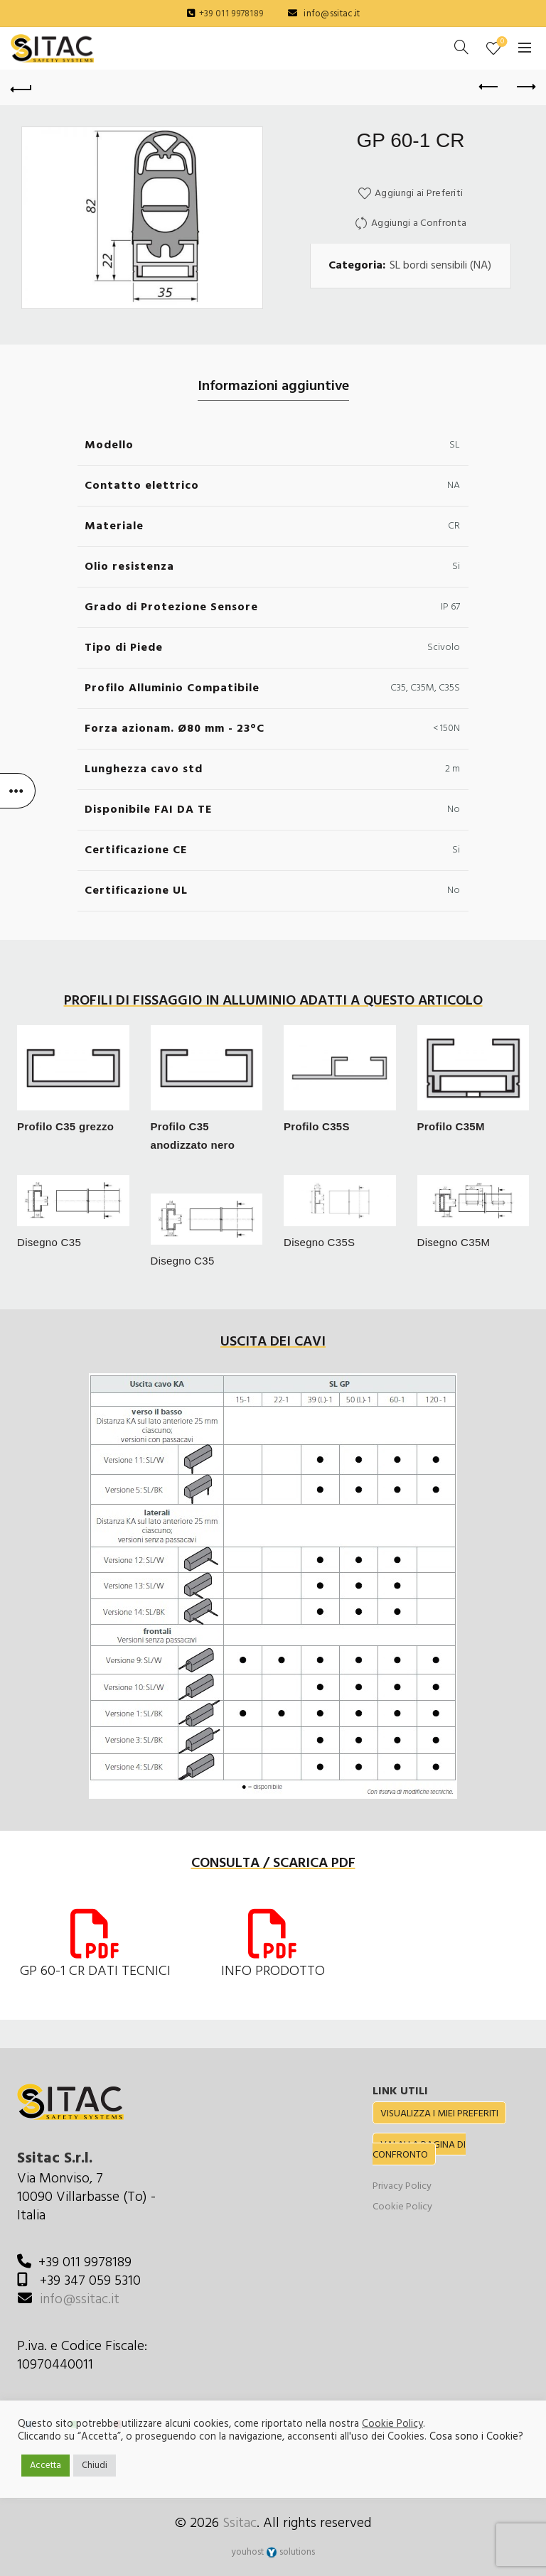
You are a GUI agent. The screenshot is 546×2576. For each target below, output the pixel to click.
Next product (525, 86)
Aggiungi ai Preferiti (419, 193)
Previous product (489, 86)
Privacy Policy (402, 2186)
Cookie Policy (402, 2207)
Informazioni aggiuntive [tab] (273, 386)
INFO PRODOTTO (273, 1971)
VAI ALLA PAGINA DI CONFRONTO (419, 2150)
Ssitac (240, 2523)
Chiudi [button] (94, 2465)
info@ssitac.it (332, 13)
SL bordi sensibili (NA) (440, 266)
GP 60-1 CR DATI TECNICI (95, 1971)
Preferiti (501, 42)
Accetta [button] (45, 2465)
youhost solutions (273, 2552)
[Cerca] (461, 47)
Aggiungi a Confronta (418, 223)
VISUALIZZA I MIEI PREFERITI (439, 2114)
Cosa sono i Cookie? (476, 2437)
